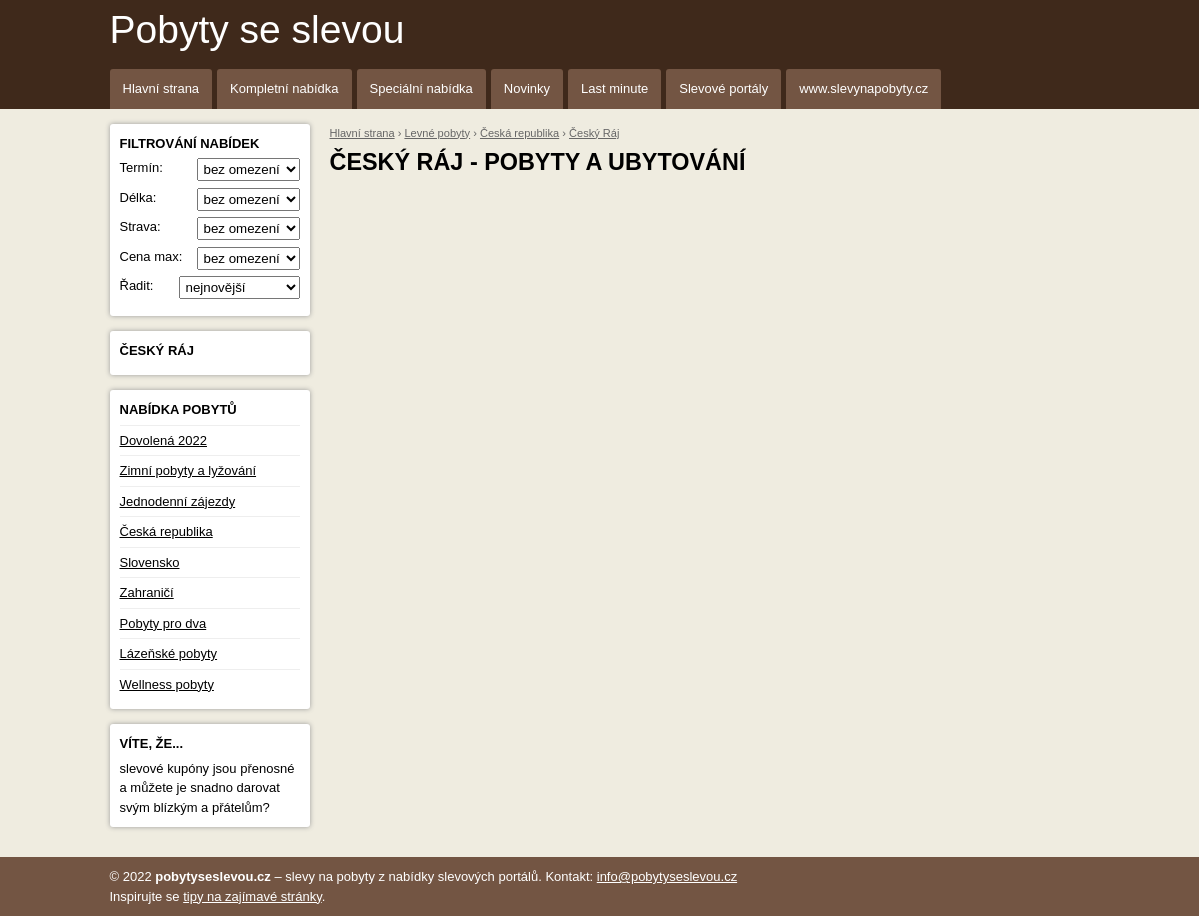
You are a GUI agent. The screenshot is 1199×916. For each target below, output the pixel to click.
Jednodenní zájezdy (178, 501)
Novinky (527, 88)
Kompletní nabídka (284, 88)
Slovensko (150, 562)
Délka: (210, 198)
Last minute (614, 88)
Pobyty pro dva (163, 623)
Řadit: (210, 286)
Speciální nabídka (421, 88)
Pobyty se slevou (257, 29)
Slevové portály (723, 88)
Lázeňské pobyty (169, 653)
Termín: (210, 168)
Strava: (210, 227)
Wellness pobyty (167, 684)
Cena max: (210, 257)
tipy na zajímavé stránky (252, 896)
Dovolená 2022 (163, 440)
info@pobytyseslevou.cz (667, 876)
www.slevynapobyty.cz (863, 88)
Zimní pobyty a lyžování (188, 470)
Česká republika (166, 531)
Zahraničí (147, 592)
